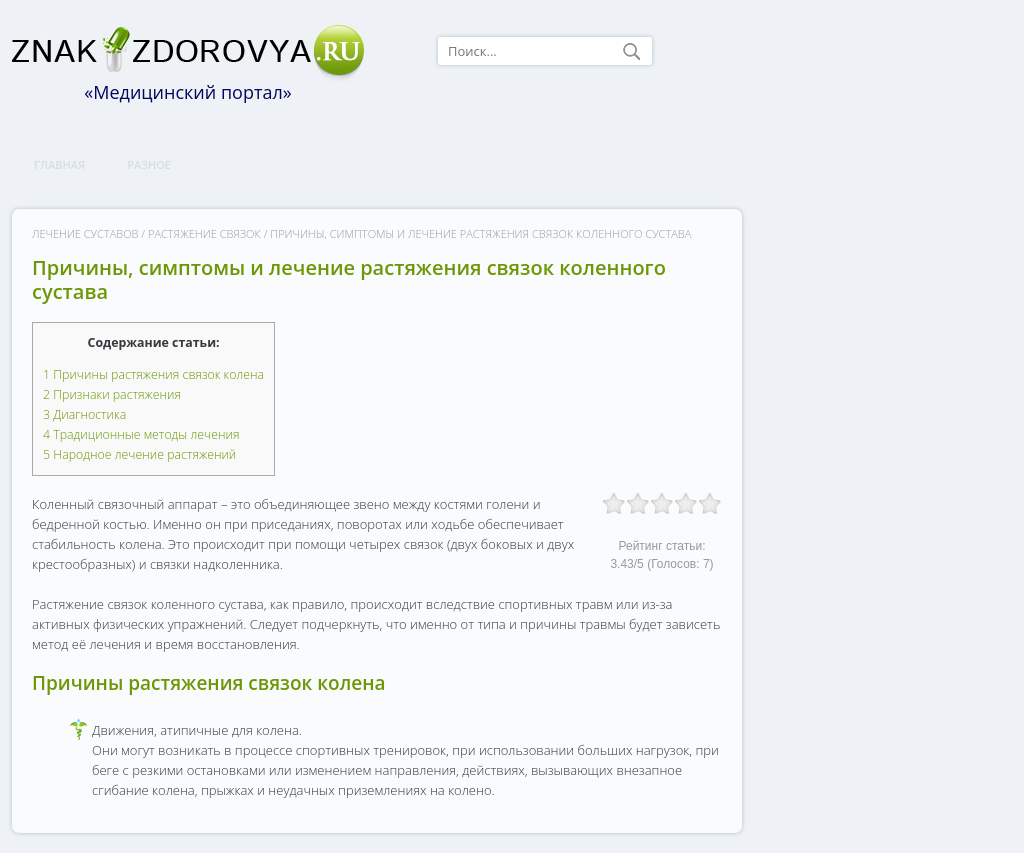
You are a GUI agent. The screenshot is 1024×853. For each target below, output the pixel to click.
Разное (149, 164)
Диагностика (84, 414)
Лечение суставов (85, 233)
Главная (59, 164)
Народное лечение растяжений (139, 454)
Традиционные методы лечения (141, 434)
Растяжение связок (204, 233)
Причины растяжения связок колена (153, 374)
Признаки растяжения (112, 394)
